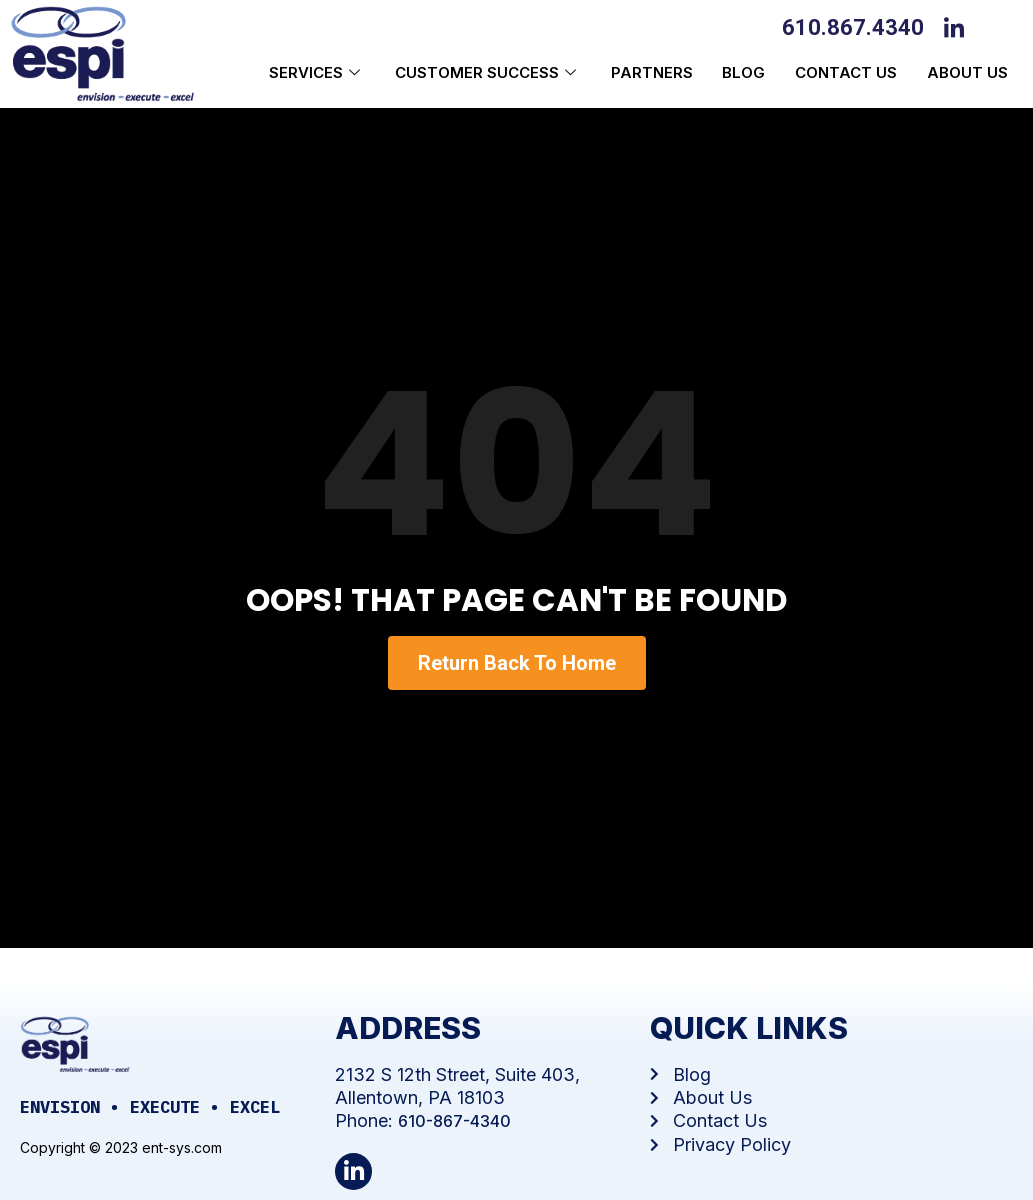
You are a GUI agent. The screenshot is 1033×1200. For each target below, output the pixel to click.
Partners (651, 72)
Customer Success (487, 72)
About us (967, 72)
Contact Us (846, 72)
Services (316, 72)
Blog (743, 72)
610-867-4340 (454, 1121)
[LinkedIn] (959, 26)
